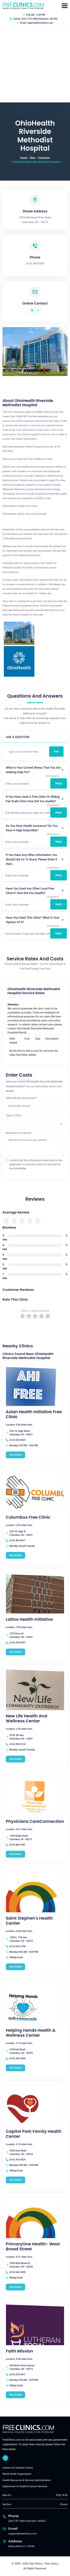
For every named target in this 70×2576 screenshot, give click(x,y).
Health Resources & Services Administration (26, 2480)
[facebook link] (5, 2458)
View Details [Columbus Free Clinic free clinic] (15, 1555)
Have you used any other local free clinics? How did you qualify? (33, 891)
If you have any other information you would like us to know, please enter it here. (33, 859)
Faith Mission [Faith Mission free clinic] (19, 2351)
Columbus (44, 157)
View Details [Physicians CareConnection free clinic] (15, 1854)
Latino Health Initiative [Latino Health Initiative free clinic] (29, 1619)
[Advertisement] (35, 65)
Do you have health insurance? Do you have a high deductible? (33, 828)
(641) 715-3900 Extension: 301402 (40, 18)
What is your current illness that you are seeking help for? (33, 770)
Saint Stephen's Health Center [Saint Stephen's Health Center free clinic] (29, 1921)
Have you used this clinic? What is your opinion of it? (33, 920)
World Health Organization (16, 2473)
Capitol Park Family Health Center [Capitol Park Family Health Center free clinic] (33, 2134)
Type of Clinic (14, 1115)
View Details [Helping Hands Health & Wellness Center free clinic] (15, 2067)
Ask (56, 751)
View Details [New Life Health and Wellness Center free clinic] (15, 1759)
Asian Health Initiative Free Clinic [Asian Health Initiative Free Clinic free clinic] (34, 1414)
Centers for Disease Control (17, 2467)
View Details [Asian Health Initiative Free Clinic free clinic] (15, 1454)
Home (23, 157)
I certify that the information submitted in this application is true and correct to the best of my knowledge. (35, 1164)
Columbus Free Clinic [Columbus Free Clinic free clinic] (28, 1517)
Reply (58, 783)
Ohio (32, 157)
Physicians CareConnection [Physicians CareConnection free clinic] (35, 1821)
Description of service (18, 1133)
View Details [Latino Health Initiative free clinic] (15, 1652)
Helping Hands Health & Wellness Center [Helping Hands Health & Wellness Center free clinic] (30, 2033)
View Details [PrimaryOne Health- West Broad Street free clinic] (15, 2287)
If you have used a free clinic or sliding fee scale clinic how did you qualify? (33, 799)
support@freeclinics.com (40, 22)
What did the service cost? (21, 1098)
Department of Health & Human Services (24, 2486)
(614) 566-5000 (35, 263)
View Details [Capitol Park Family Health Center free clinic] (15, 2180)
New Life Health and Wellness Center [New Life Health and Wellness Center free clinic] (26, 1719)
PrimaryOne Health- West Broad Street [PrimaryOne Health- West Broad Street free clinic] (33, 2247)
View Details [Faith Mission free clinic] (15, 2394)
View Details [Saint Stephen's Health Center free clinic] (15, 1966)
